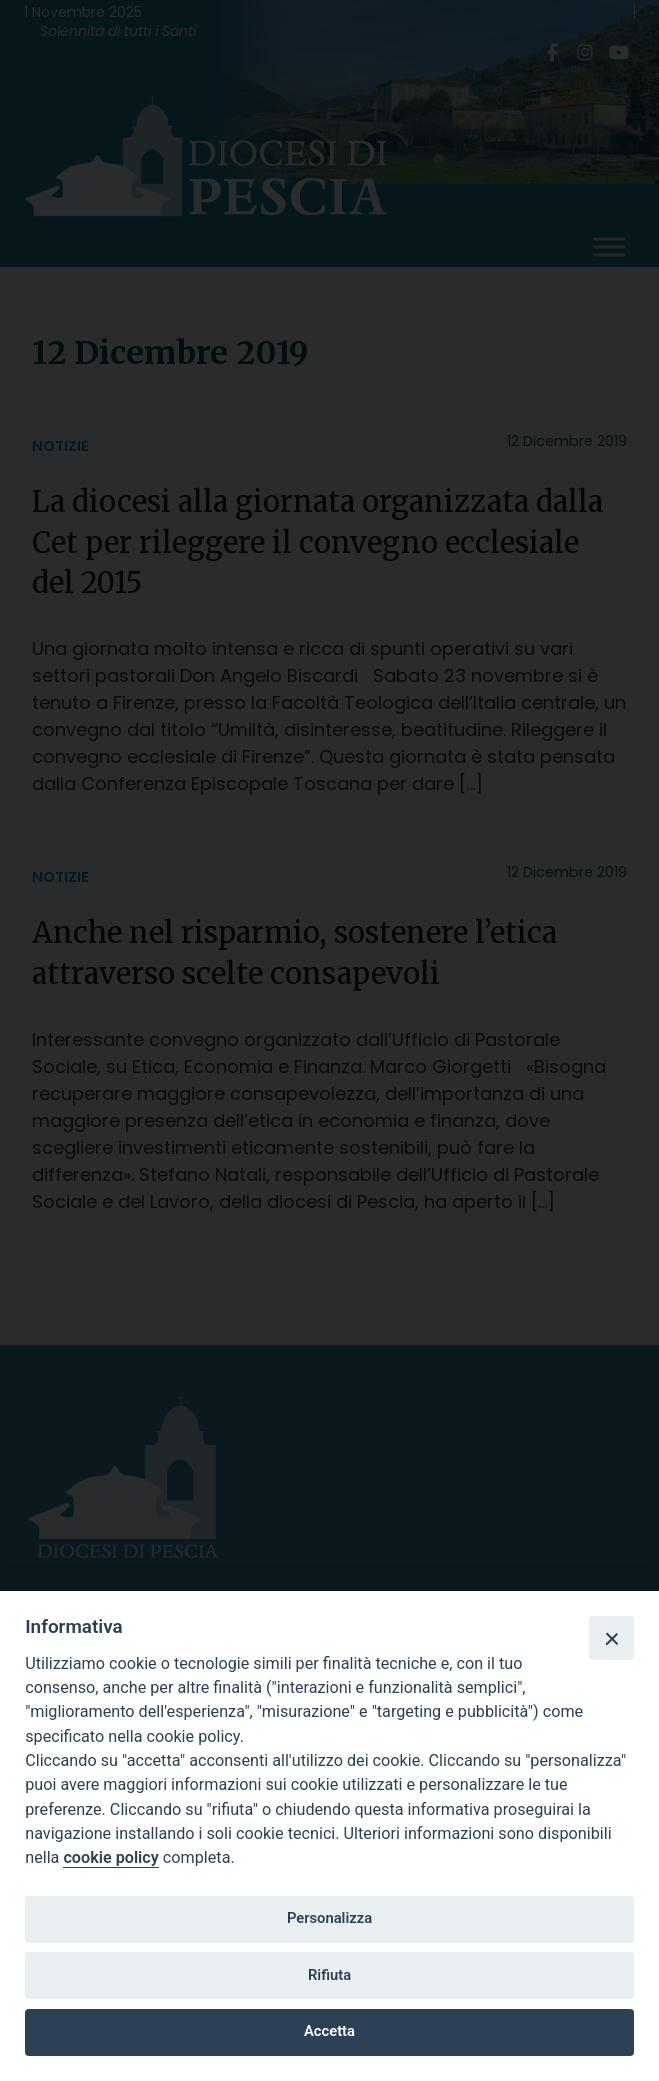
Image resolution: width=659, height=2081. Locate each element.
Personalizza (329, 1918)
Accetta (329, 2031)
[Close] (611, 1638)
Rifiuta (329, 1975)
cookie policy (110, 1857)
